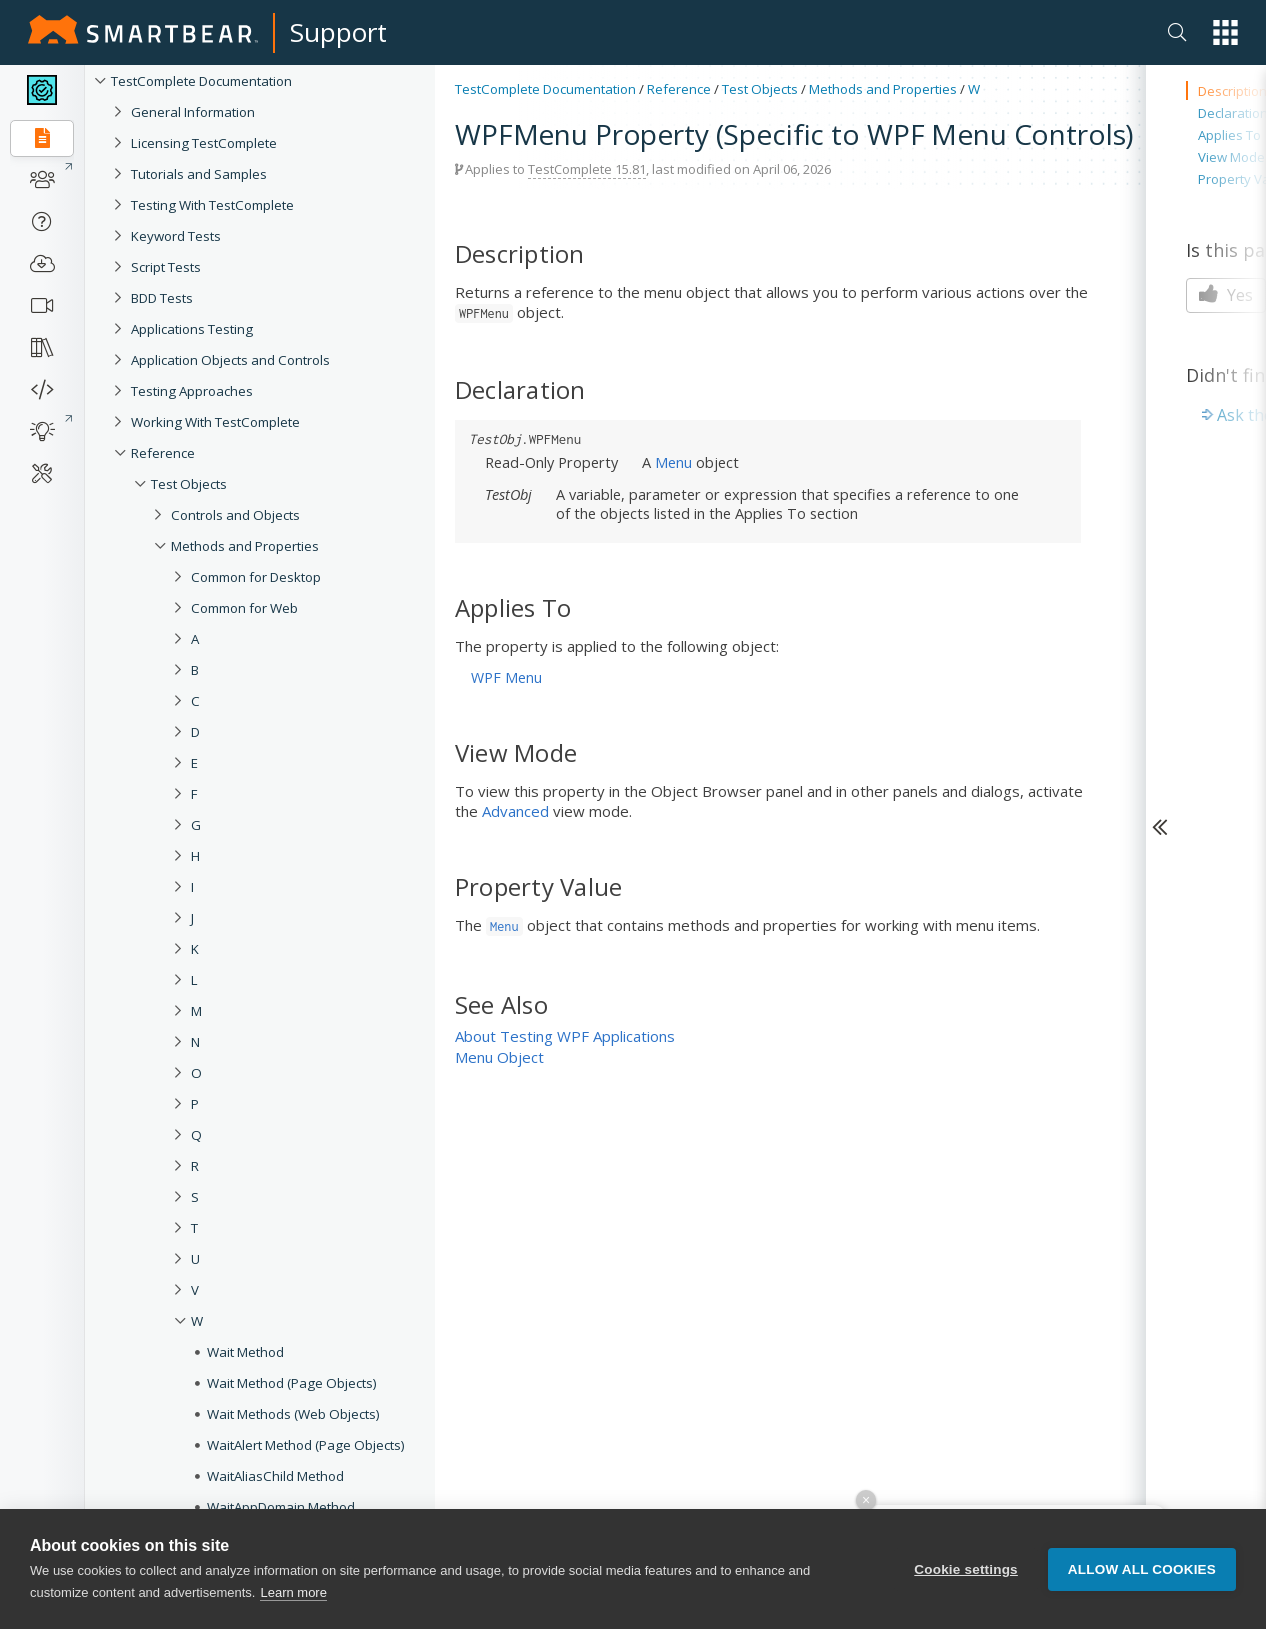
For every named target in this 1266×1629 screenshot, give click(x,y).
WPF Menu (506, 677)
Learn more (293, 1592)
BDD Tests (162, 298)
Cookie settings (966, 1569)
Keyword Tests (176, 236)
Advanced (515, 811)
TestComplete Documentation (201, 81)
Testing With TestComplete (212, 205)
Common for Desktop (256, 577)
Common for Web (244, 608)
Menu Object (499, 1057)
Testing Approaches (192, 391)
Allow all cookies (1142, 1569)
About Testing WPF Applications (565, 1036)
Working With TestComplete (215, 422)
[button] (1225, 32)
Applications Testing (192, 329)
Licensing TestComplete (204, 143)
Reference (163, 453)
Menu (673, 462)
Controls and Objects (235, 515)
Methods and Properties (245, 546)
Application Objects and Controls (230, 360)
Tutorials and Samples (199, 174)
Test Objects (189, 484)
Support (338, 32)
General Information (193, 112)
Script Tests (166, 267)
